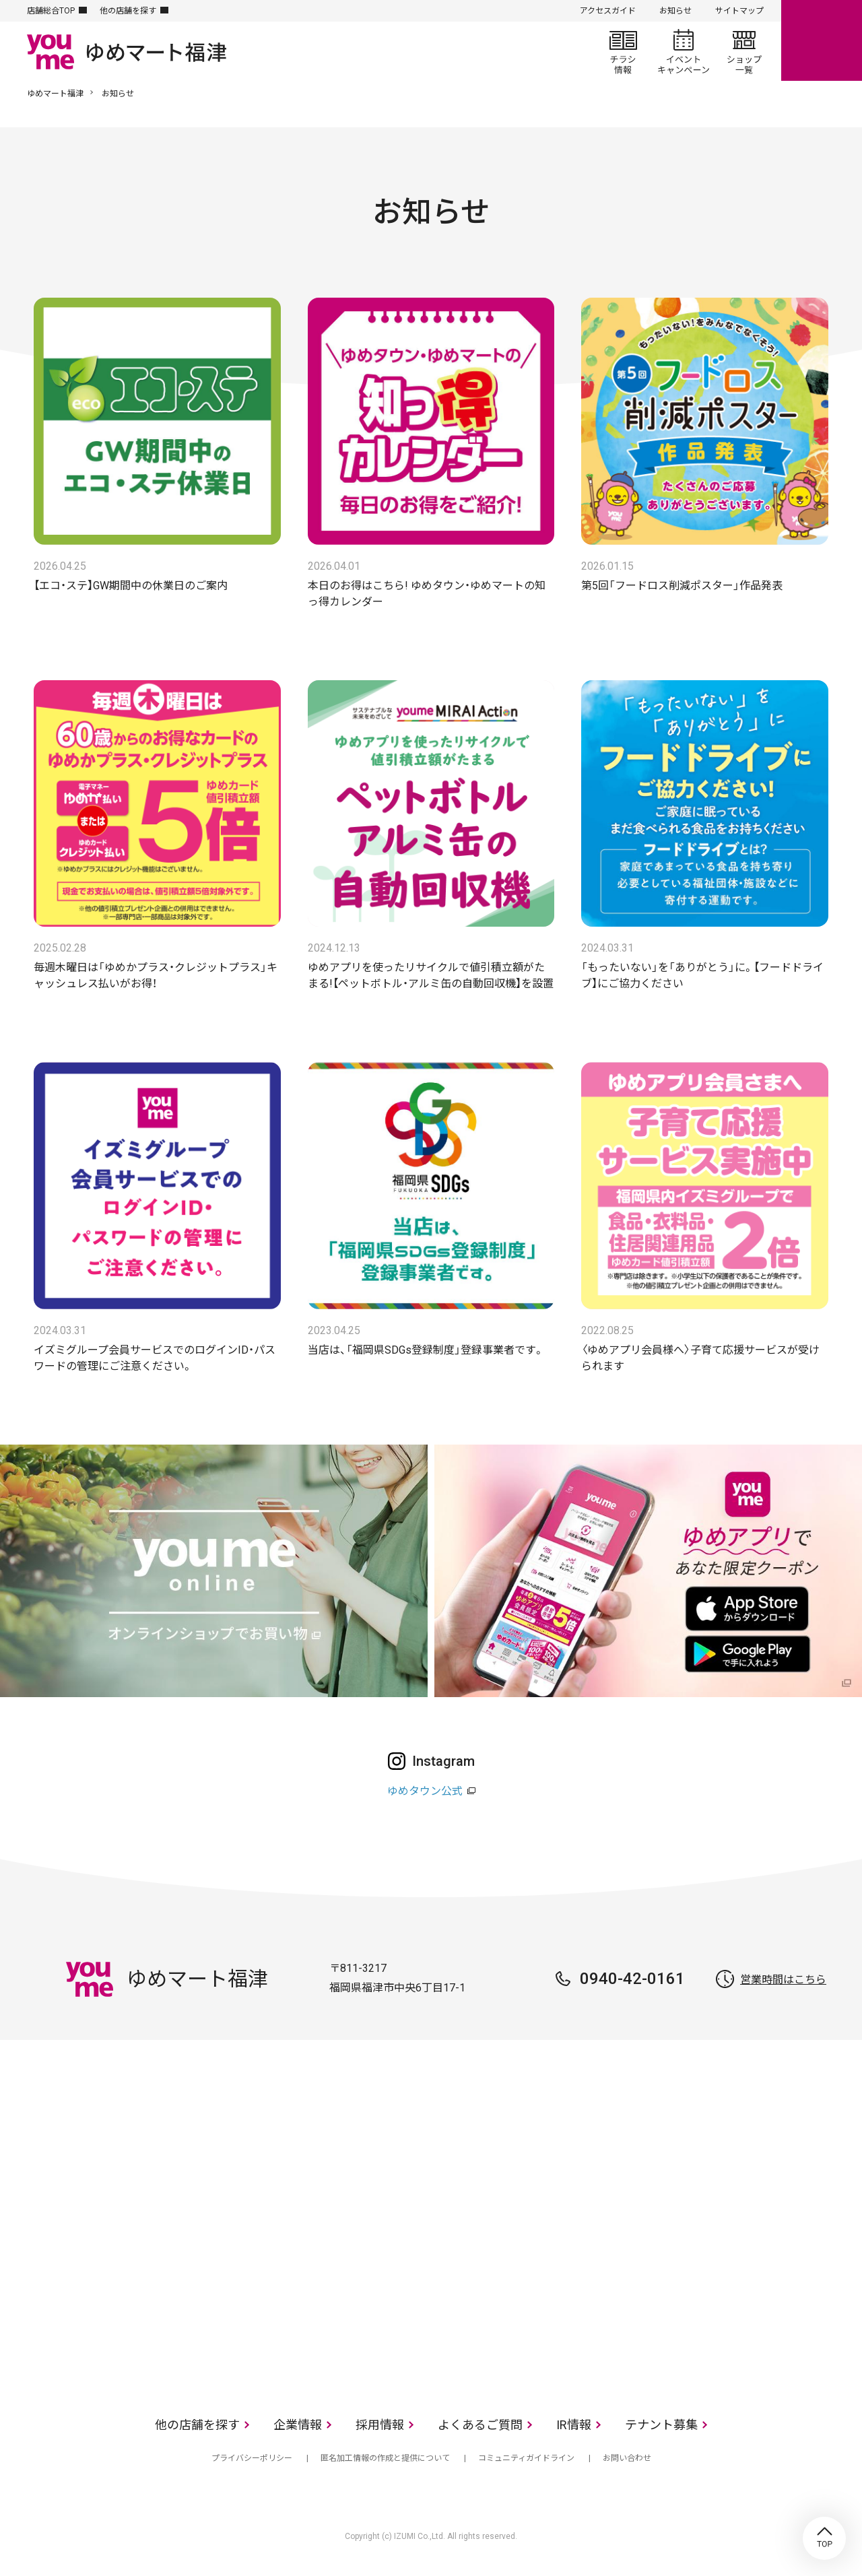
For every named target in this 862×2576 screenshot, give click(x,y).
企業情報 (297, 2425)
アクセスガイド (608, 10)
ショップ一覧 (744, 51)
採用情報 (380, 2425)
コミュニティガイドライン (526, 2458)
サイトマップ (739, 10)
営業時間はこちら (783, 1979)
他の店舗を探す (128, 10)
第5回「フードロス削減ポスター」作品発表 (682, 585)
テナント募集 (661, 2425)
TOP (824, 2538)
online (821, 40)
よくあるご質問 (480, 2425)
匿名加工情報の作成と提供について (385, 2458)
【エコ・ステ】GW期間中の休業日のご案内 (131, 585)
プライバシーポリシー (251, 2458)
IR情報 (573, 2425)
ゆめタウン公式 (425, 1791)
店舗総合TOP (51, 10)
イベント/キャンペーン (683, 51)
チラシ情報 (623, 51)
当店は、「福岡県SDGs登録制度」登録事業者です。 (426, 1350)
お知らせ (675, 10)
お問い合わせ (627, 2458)
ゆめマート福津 (55, 93)
